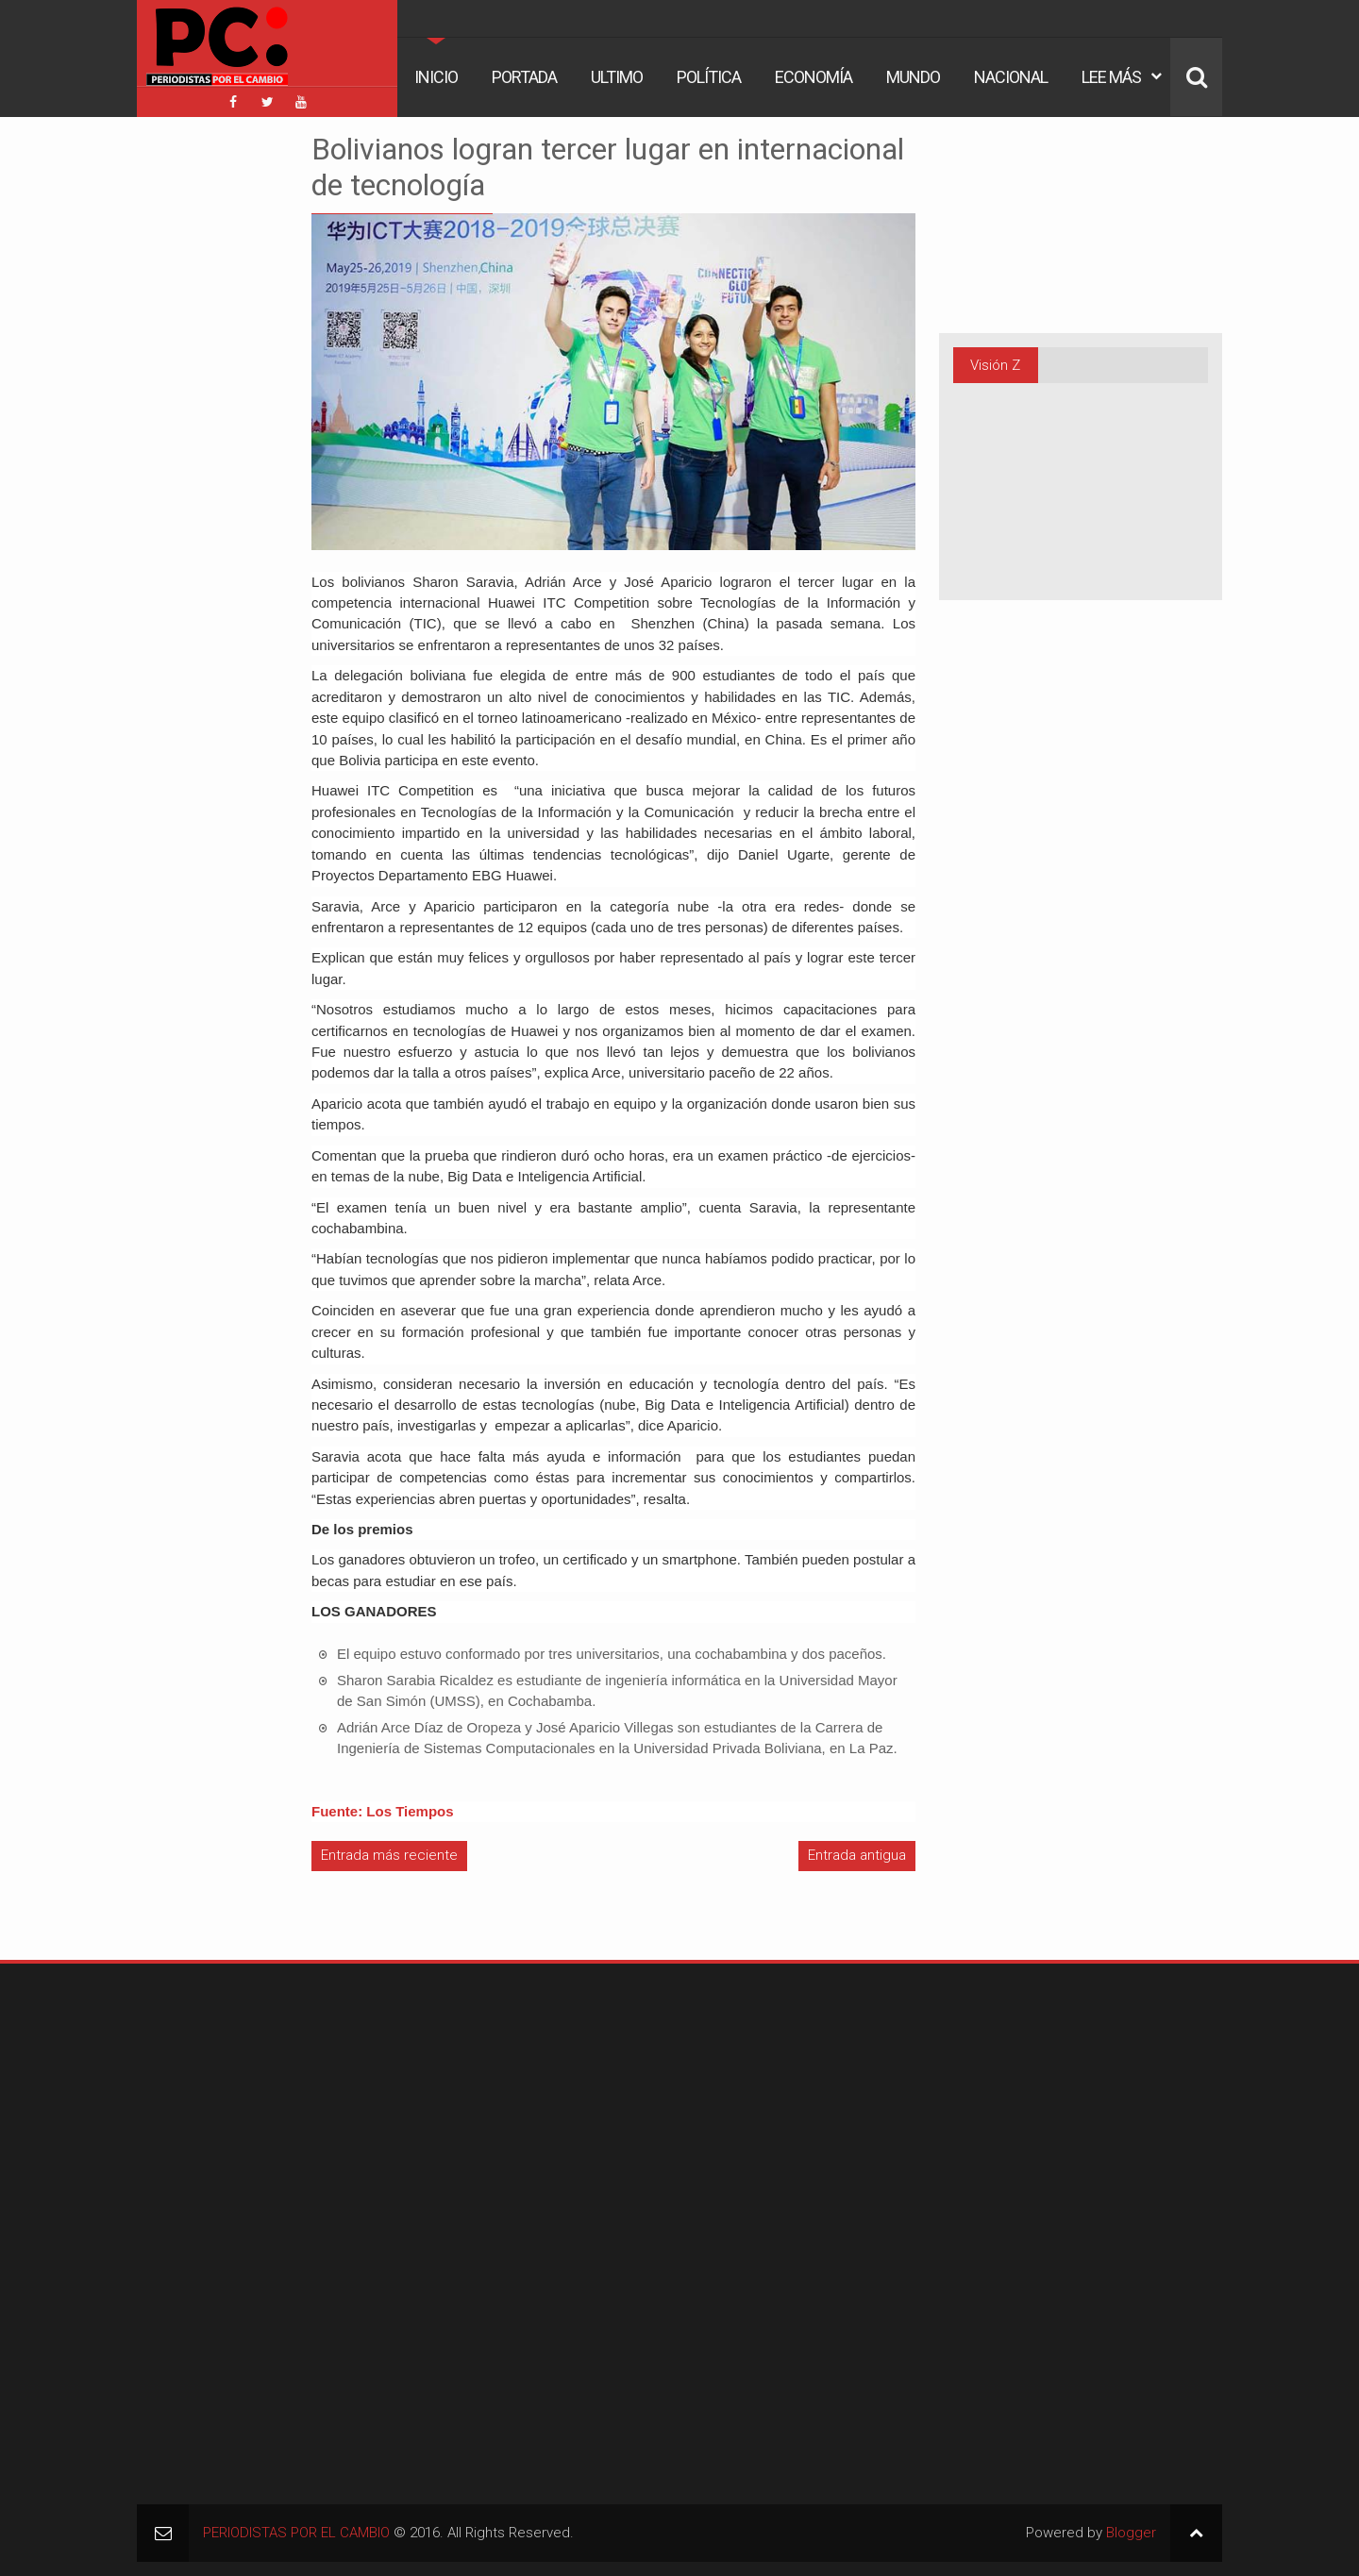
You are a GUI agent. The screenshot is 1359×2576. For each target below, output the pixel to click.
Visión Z (995, 365)
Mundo (913, 77)
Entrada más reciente (389, 1855)
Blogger (1131, 2532)
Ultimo (617, 77)
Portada (524, 77)
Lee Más (1111, 77)
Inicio (436, 77)
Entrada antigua (857, 1855)
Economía (813, 77)
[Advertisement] (193, 414)
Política (709, 77)
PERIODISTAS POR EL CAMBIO (296, 2532)
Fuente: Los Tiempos (382, 1811)
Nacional (1011, 77)
